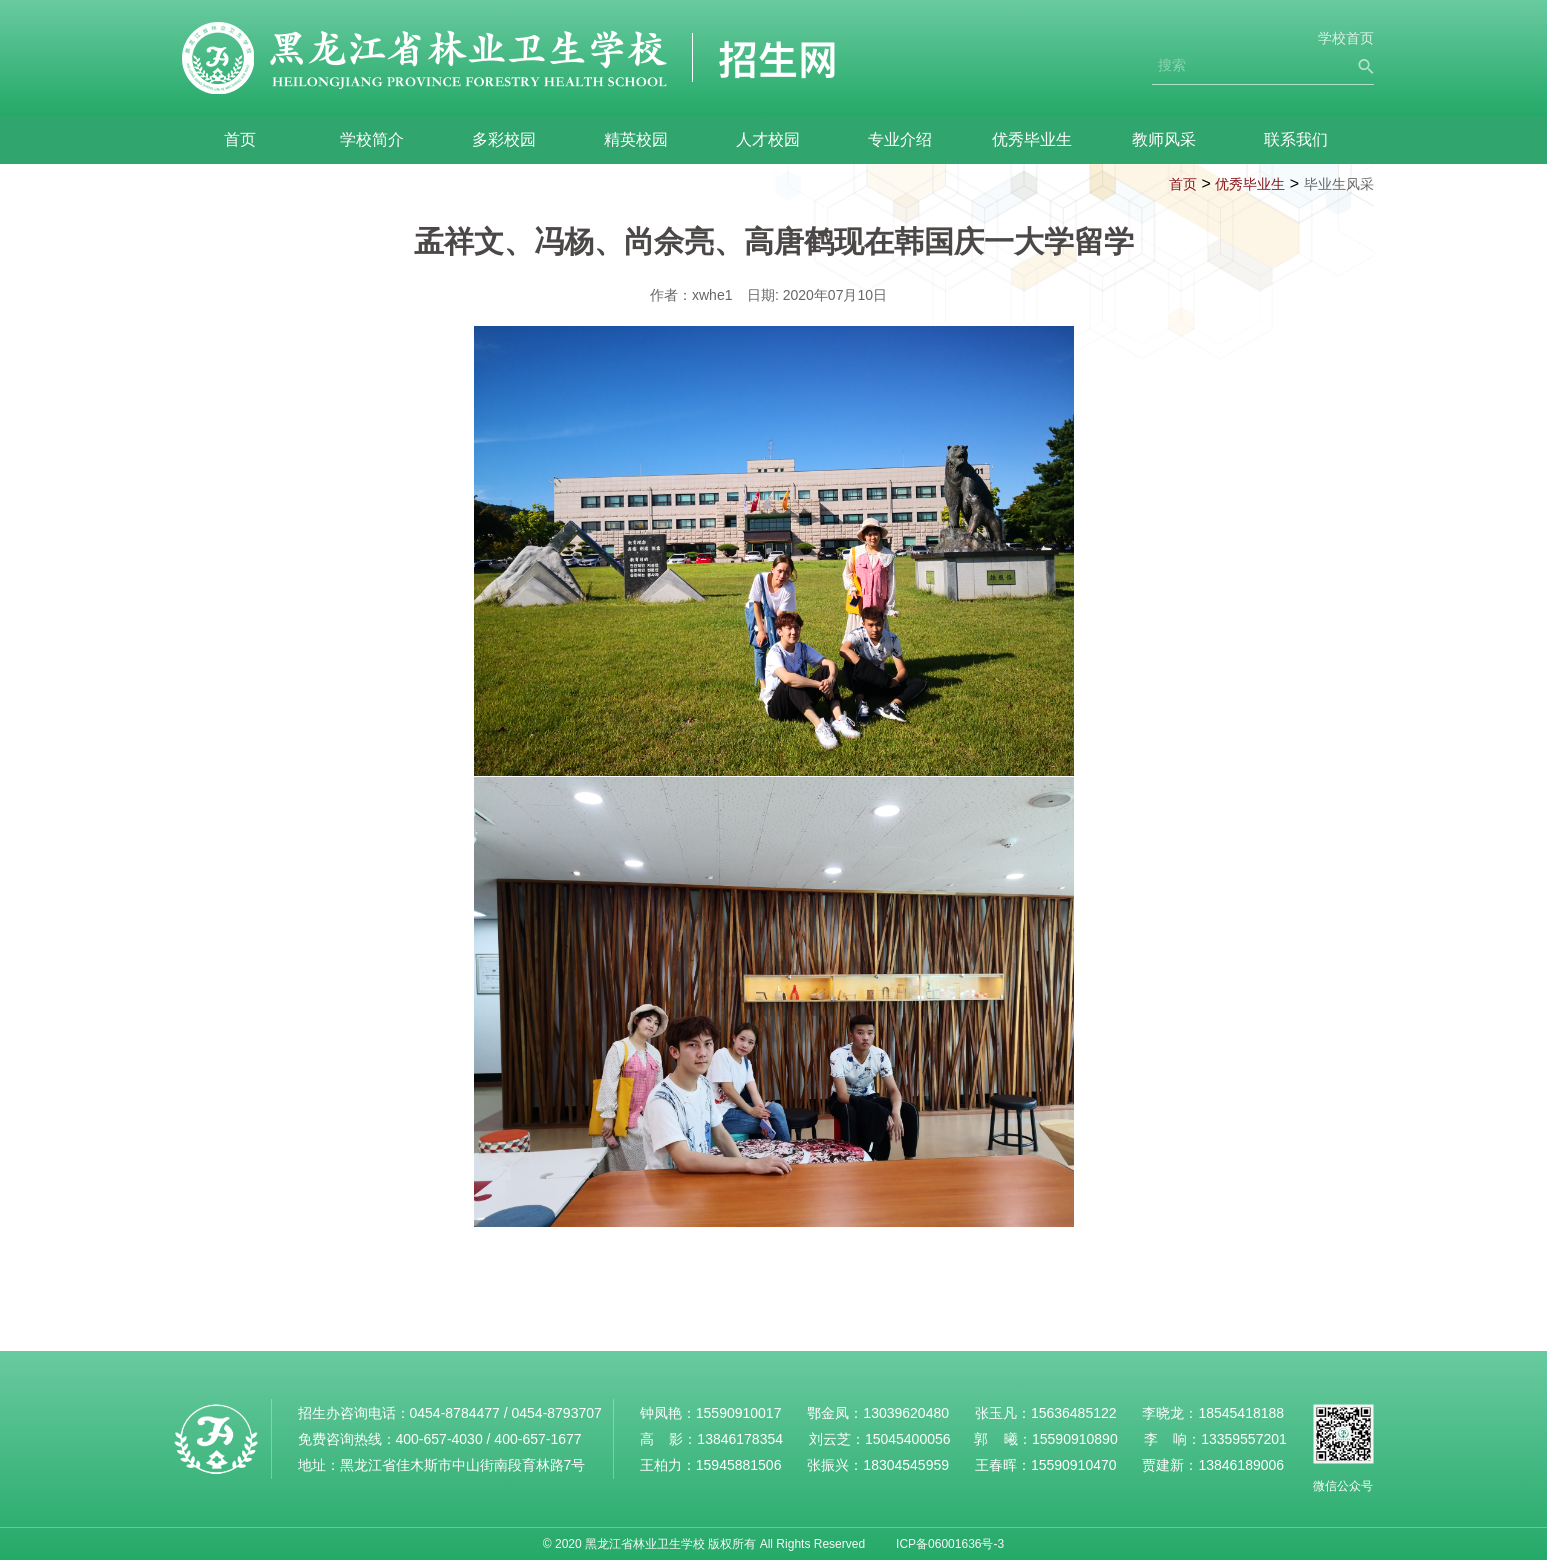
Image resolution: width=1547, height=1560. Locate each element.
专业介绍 (900, 139)
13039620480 (906, 1413)
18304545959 (906, 1465)
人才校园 (768, 139)
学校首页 (1346, 38)
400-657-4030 (439, 1439)
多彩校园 (504, 139)
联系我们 (1296, 139)
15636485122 (1074, 1413)
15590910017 (739, 1413)
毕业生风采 (1339, 184)
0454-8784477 (455, 1413)
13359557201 (1244, 1439)
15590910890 (1075, 1439)
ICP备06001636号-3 (950, 1544)
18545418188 (1241, 1413)
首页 (240, 139)
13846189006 (1241, 1465)
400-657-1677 (537, 1439)
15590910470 (1074, 1465)
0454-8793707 (556, 1413)
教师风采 (1164, 139)
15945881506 (739, 1465)
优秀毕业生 (1032, 139)
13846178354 (740, 1439)
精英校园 (636, 139)
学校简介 (372, 139)
